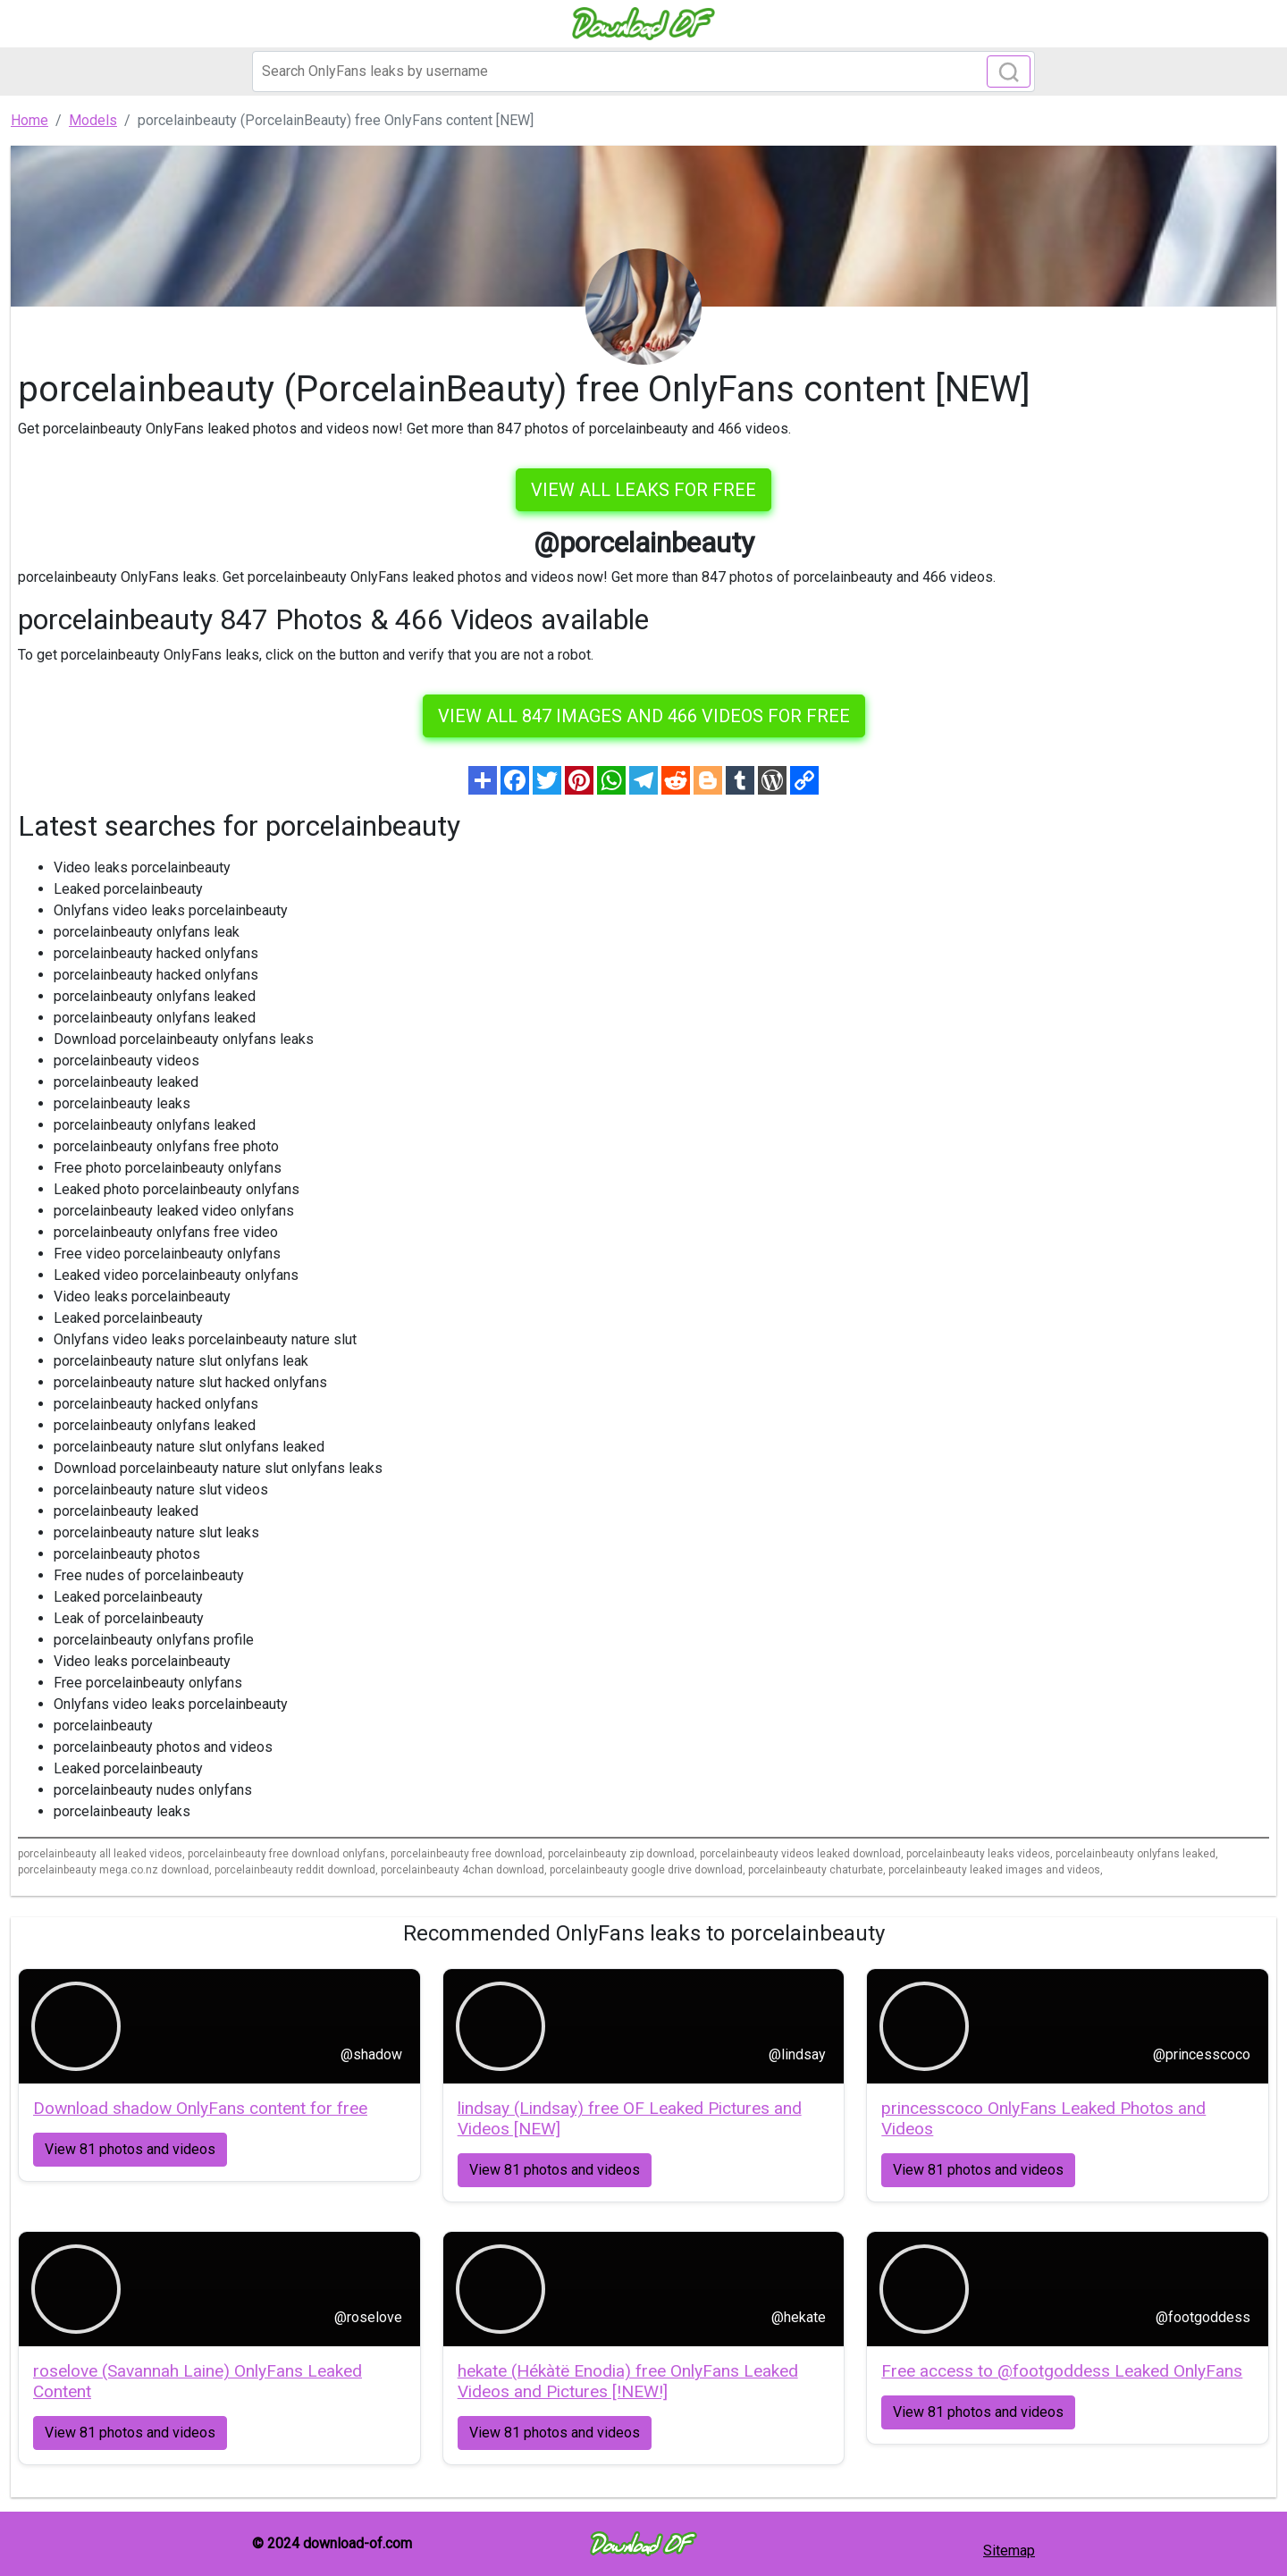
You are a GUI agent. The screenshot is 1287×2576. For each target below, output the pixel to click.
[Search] (643, 71)
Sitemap (1009, 2550)
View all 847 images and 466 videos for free (644, 716)
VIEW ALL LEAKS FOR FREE (643, 490)
